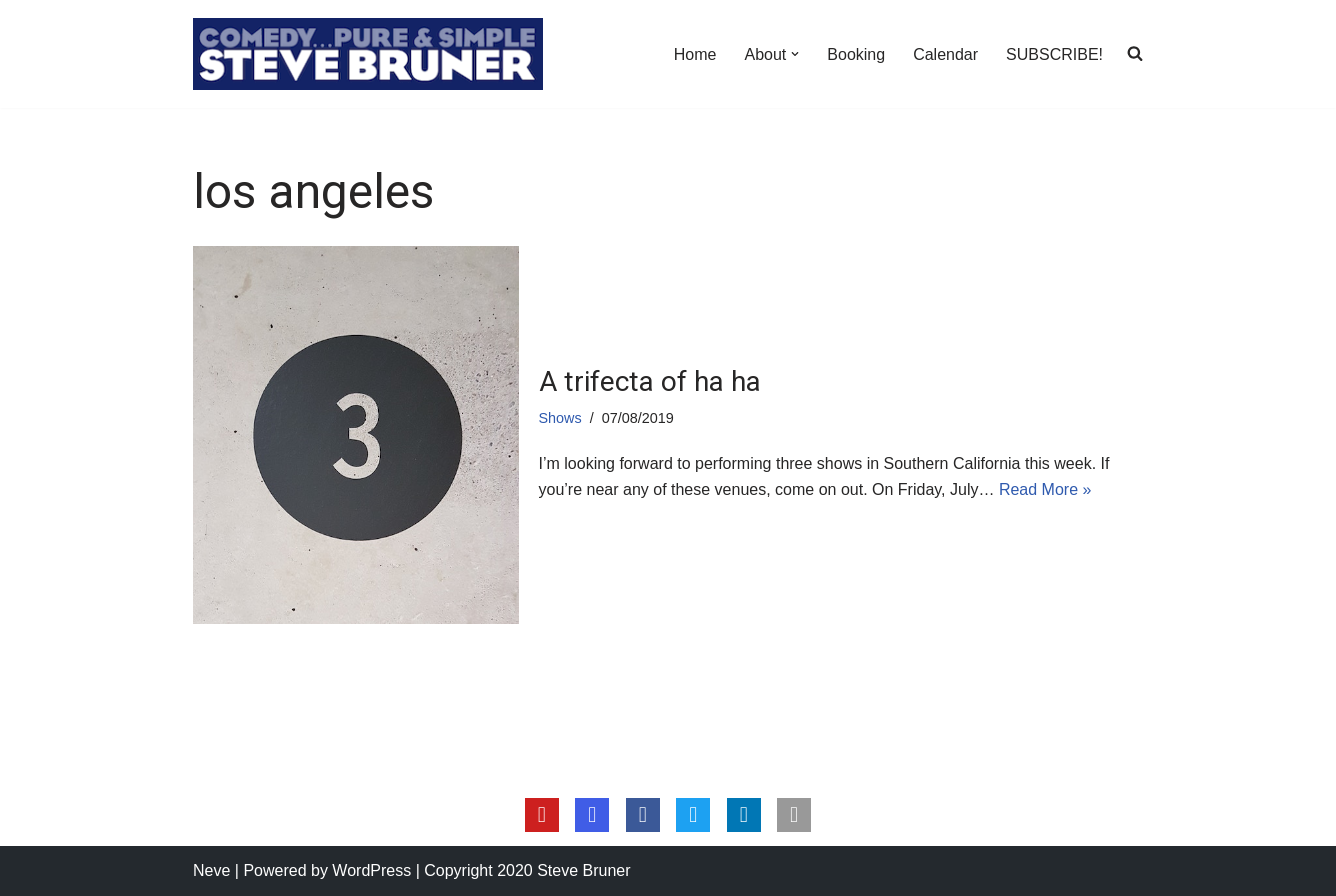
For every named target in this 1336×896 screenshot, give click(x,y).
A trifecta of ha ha (650, 381)
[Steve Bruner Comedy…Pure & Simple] (368, 54)
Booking (856, 54)
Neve (211, 870)
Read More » (1045, 489)
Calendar (945, 54)
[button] (795, 54)
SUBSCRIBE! (1054, 54)
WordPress (371, 870)
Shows (560, 418)
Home (695, 54)
